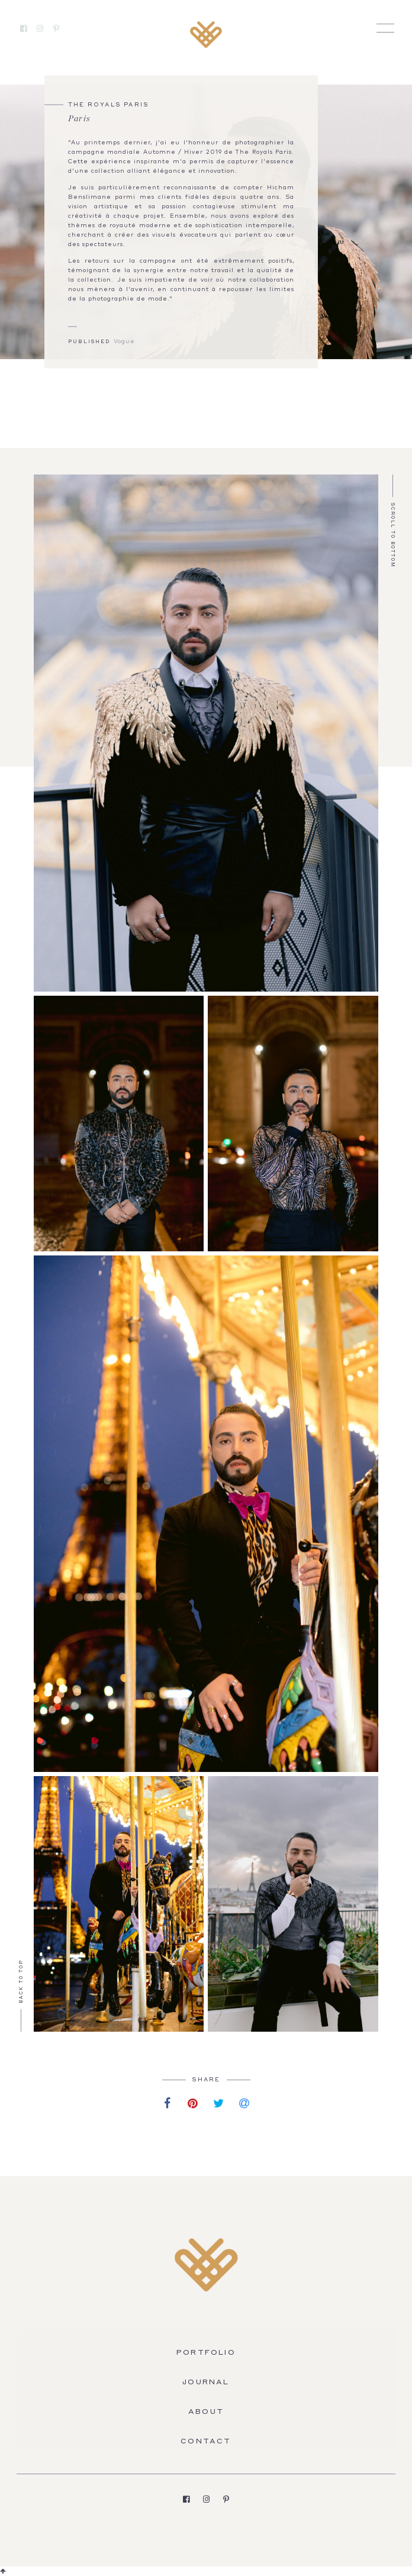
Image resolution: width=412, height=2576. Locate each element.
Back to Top (22, 1981)
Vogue (124, 342)
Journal (205, 2382)
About (206, 2412)
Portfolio (206, 2353)
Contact (206, 2441)
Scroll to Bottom (392, 535)
